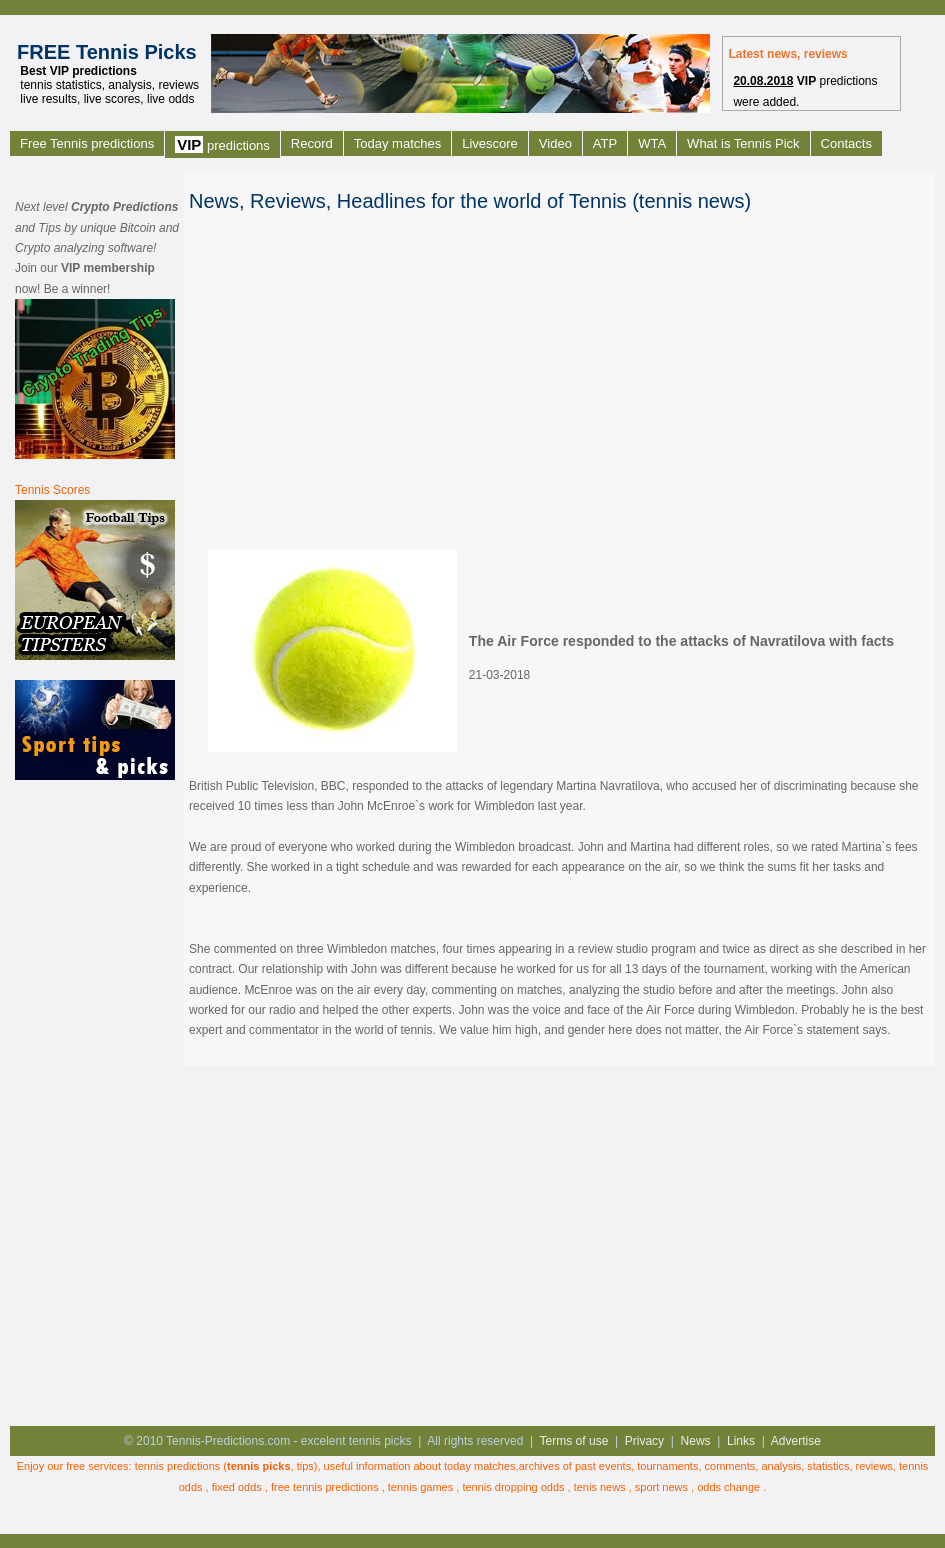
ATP (605, 143)
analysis (781, 1466)
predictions (222, 144)
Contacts (846, 143)
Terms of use (574, 1441)
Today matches (397, 143)
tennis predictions (178, 1466)
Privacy (644, 1441)
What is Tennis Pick (743, 143)
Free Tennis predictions (87, 143)
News (696, 1441)
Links (741, 1441)
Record (312, 143)
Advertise (796, 1441)
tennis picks (259, 1466)
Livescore (490, 143)
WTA (652, 143)
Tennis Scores (52, 490)
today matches (480, 1466)
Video (555, 143)
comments (730, 1466)
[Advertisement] (95, 1101)
